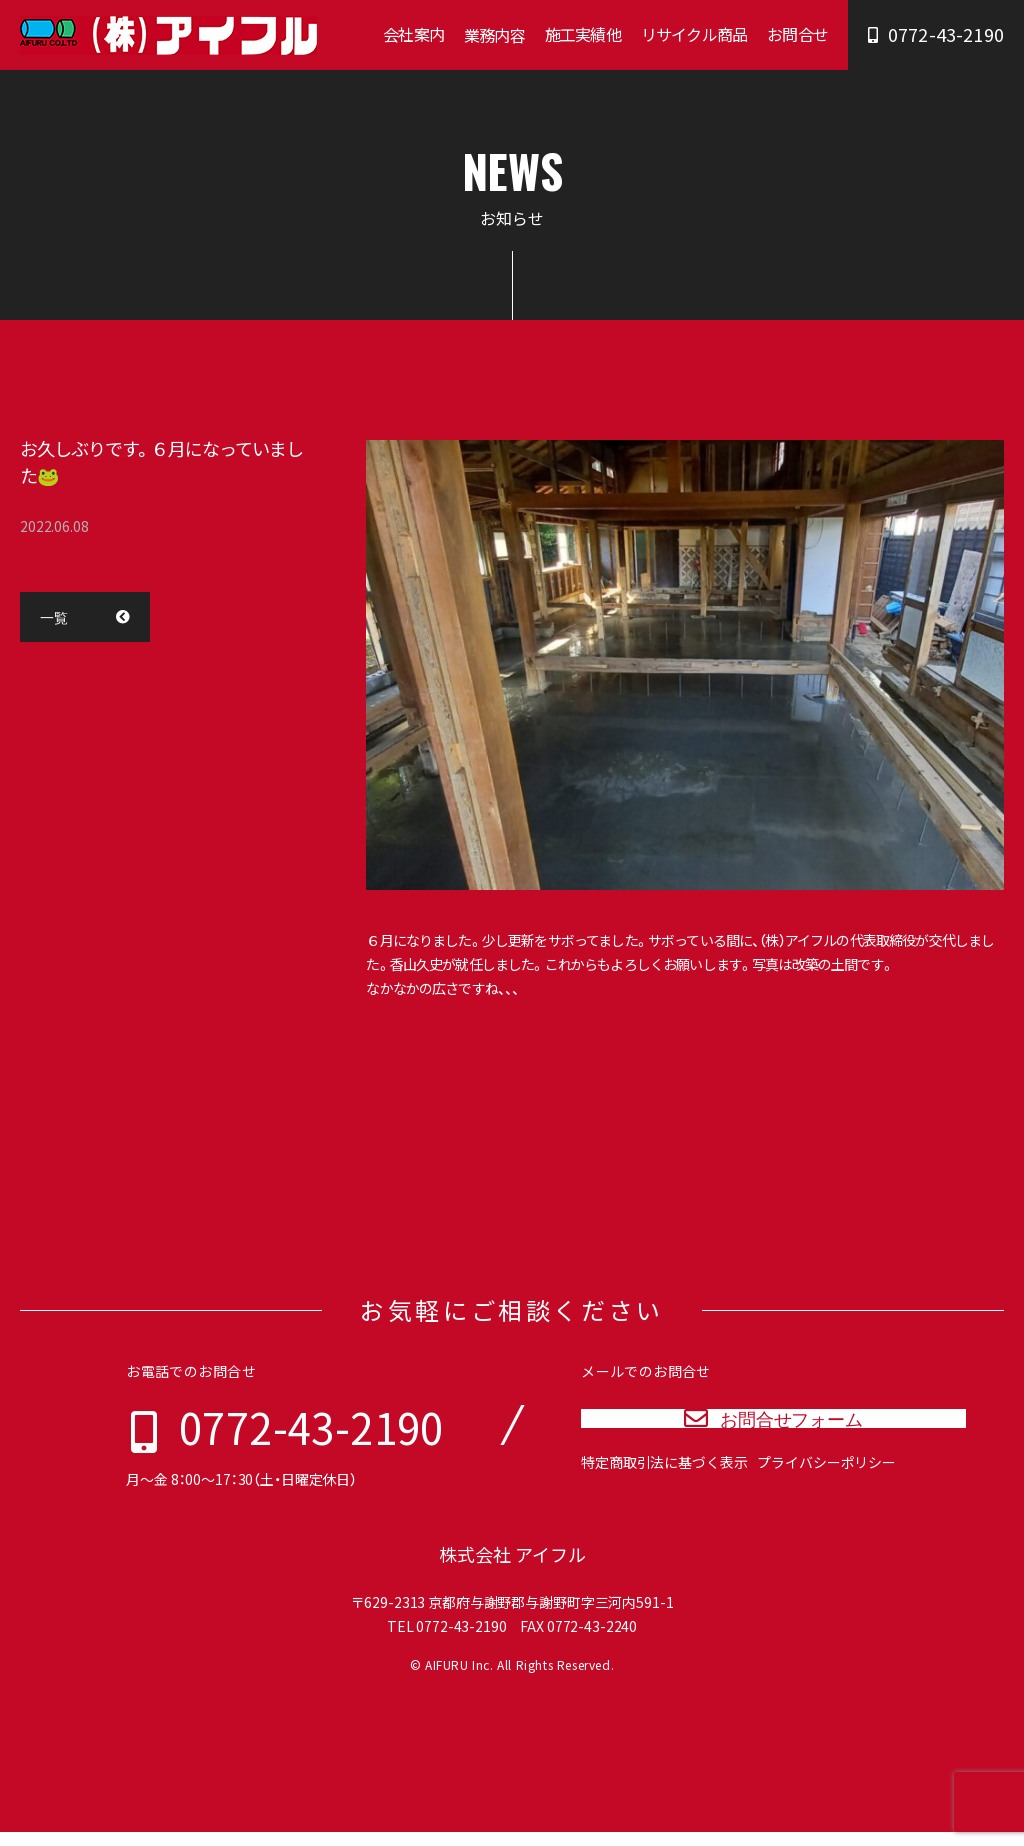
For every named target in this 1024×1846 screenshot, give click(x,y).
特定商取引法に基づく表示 (664, 1493)
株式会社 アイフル (512, 1568)
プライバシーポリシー (826, 1493)
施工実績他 (583, 34)
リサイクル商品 (694, 34)
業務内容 (494, 35)
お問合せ (797, 34)
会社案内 (413, 34)
